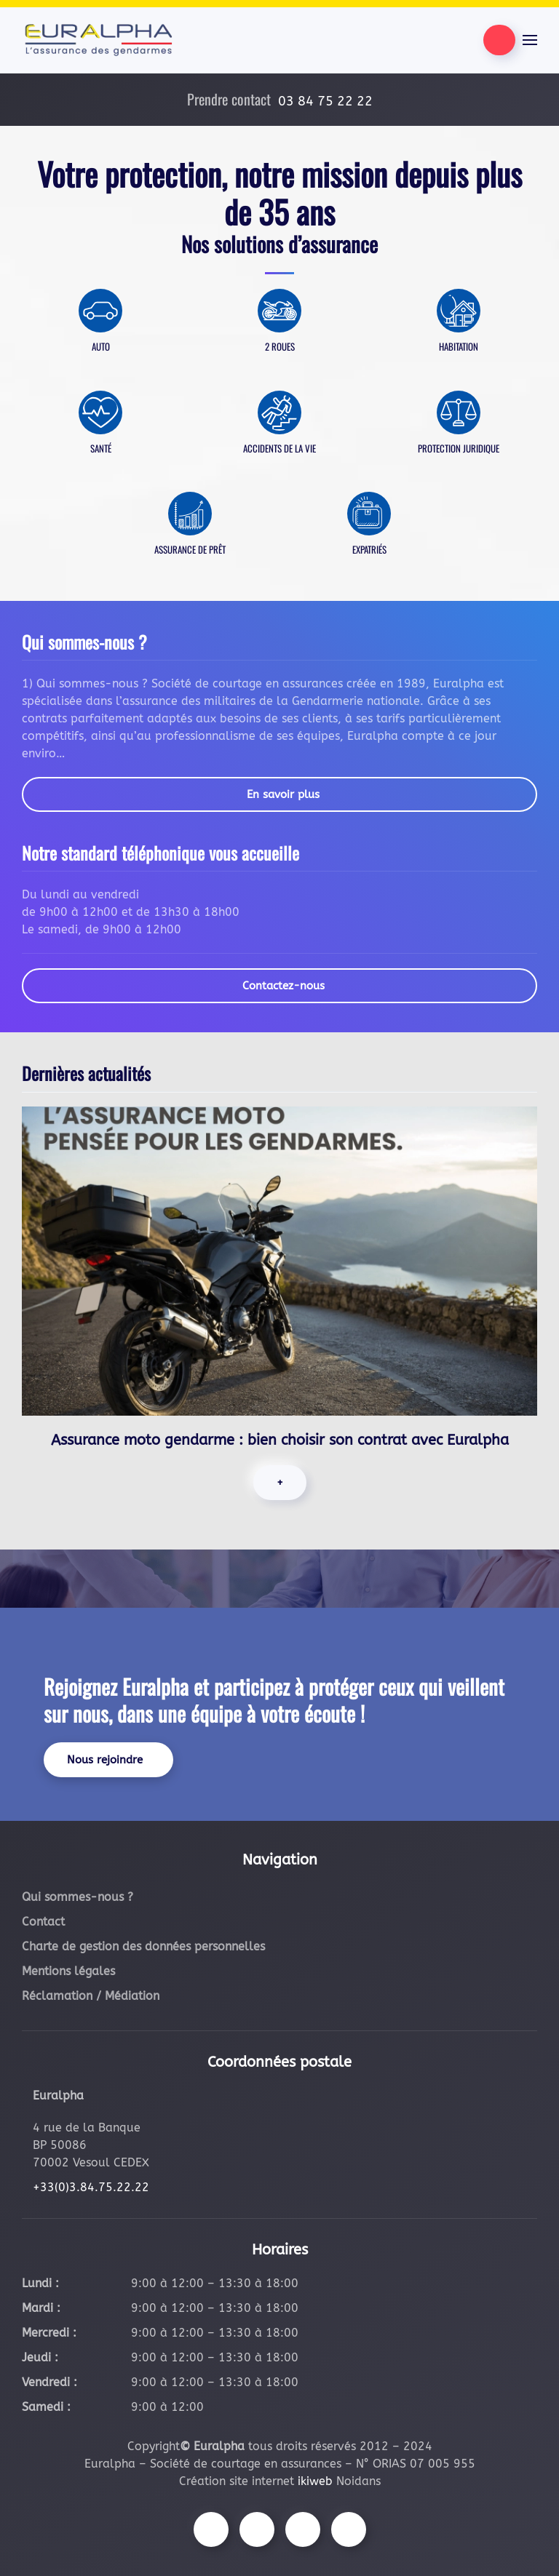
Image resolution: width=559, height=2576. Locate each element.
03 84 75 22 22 (325, 101)
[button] (530, 40)
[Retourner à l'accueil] (98, 40)
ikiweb (315, 2481)
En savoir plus (283, 794)
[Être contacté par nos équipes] (499, 40)
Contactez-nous (283, 985)
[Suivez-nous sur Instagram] (256, 2529)
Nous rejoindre (105, 1759)
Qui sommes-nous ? (77, 1897)
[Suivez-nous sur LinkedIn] (348, 2529)
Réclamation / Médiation (90, 1996)
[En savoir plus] (100, 329)
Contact (43, 1922)
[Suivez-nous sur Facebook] (211, 2529)
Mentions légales (68, 1971)
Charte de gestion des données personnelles (143, 1946)
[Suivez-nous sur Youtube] (302, 2529)
